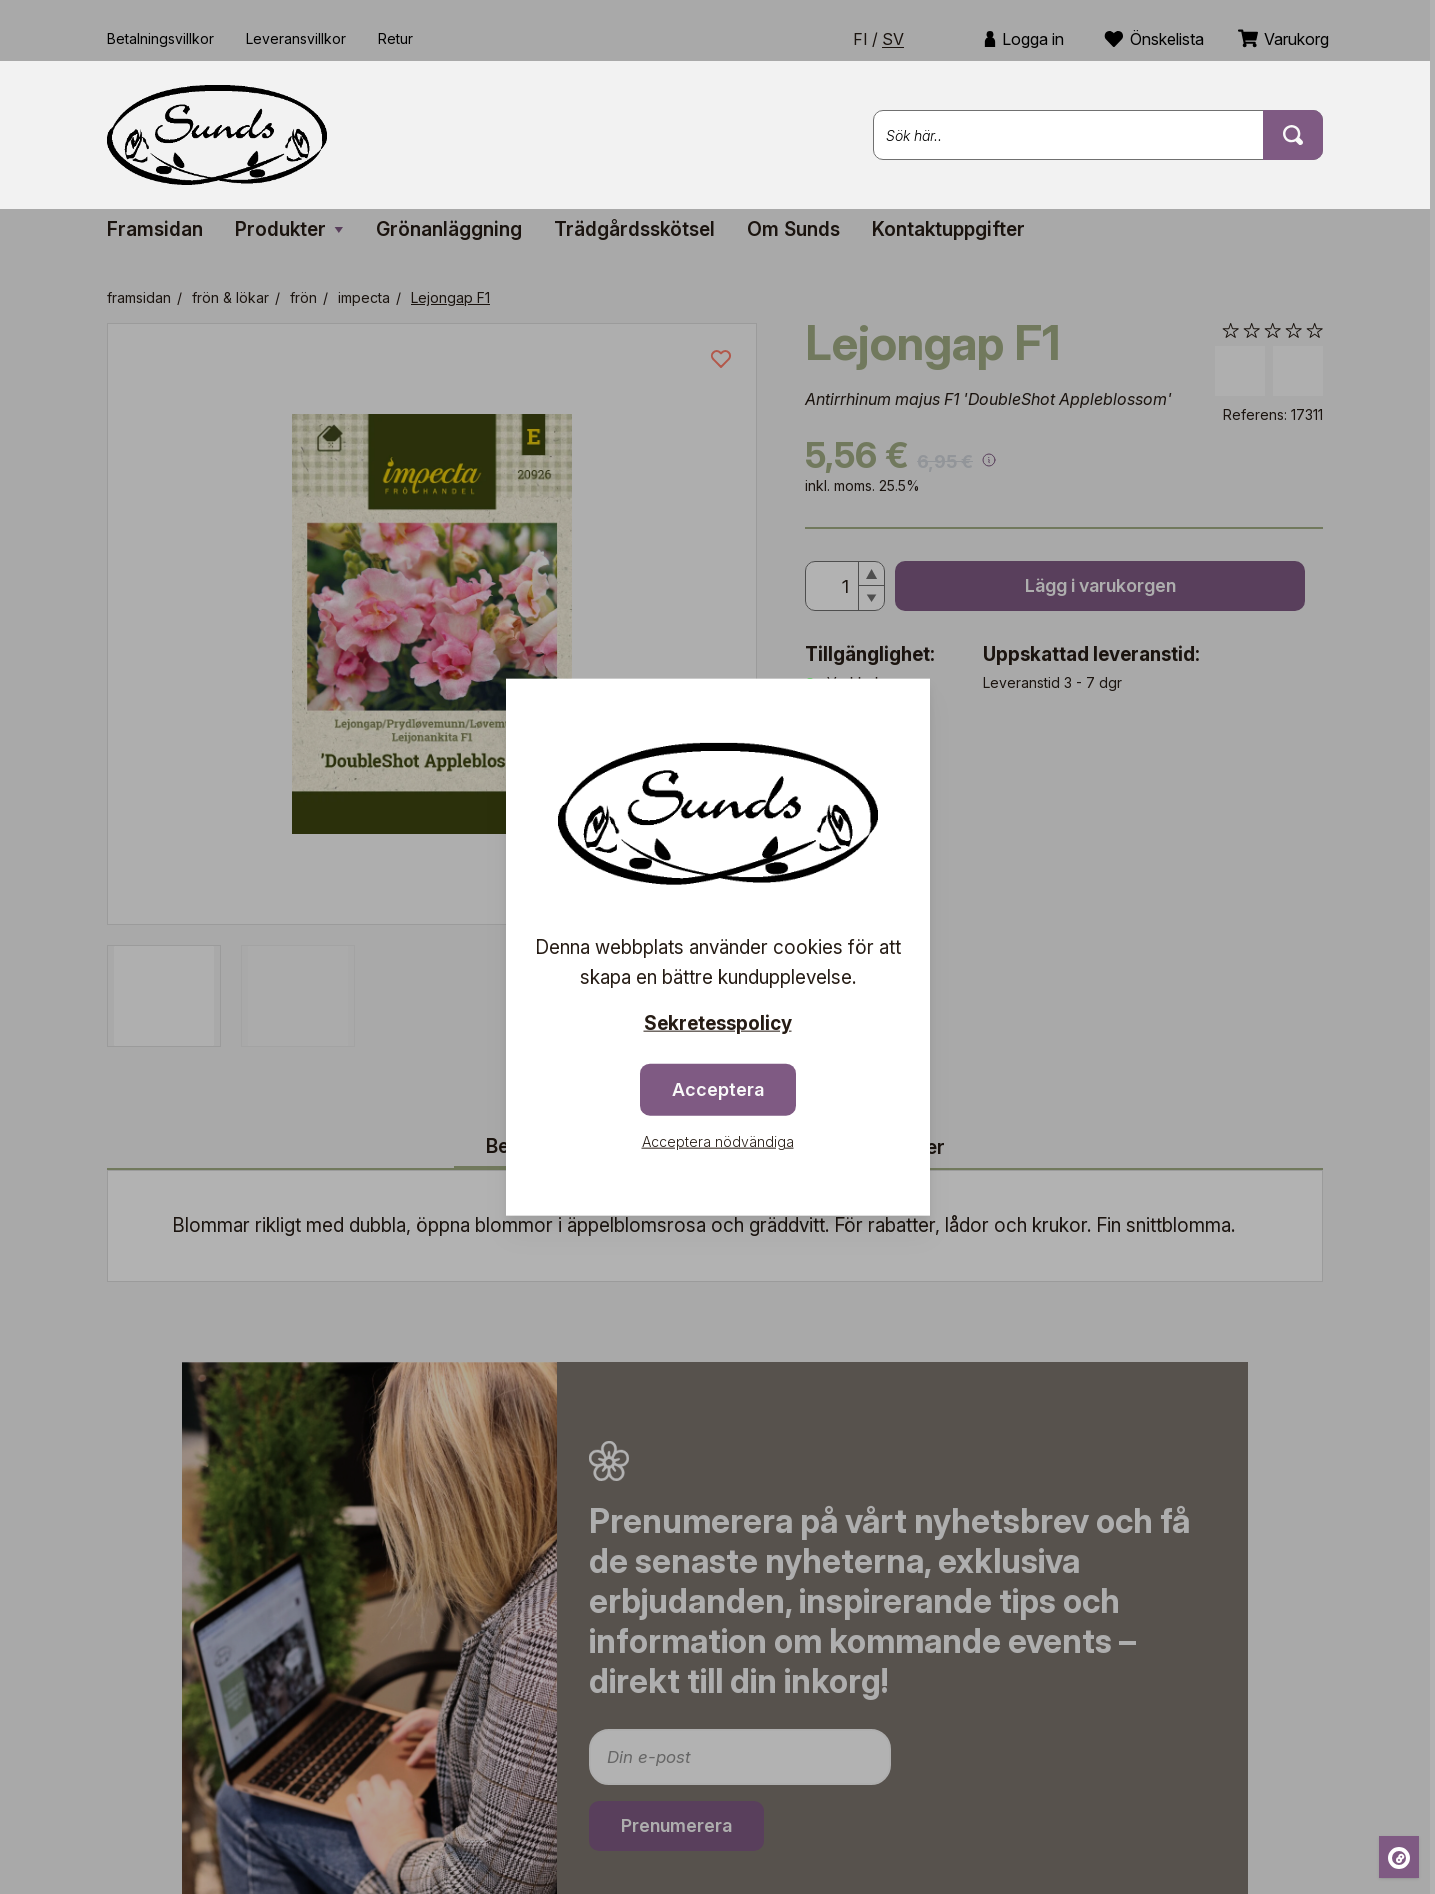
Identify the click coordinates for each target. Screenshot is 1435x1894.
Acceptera (718, 1088)
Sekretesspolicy (718, 1023)
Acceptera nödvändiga (718, 1140)
